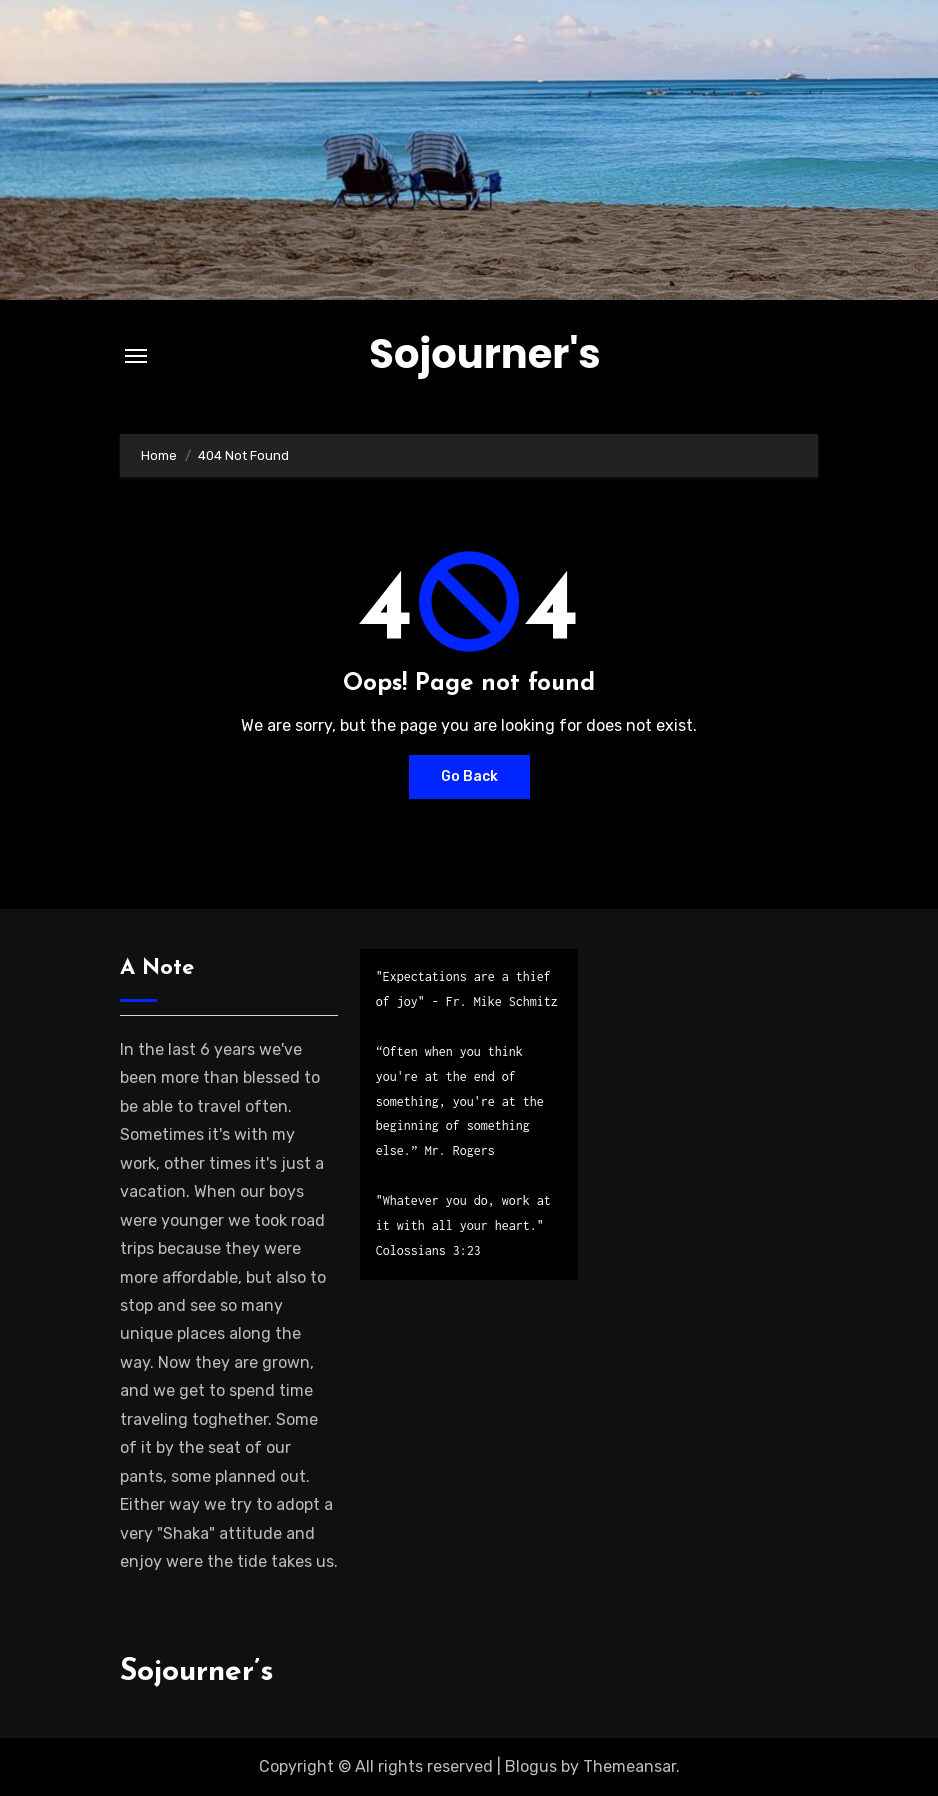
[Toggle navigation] (136, 356)
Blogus (531, 1766)
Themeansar (629, 1766)
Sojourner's (484, 354)
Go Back (469, 776)
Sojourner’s (197, 1672)
